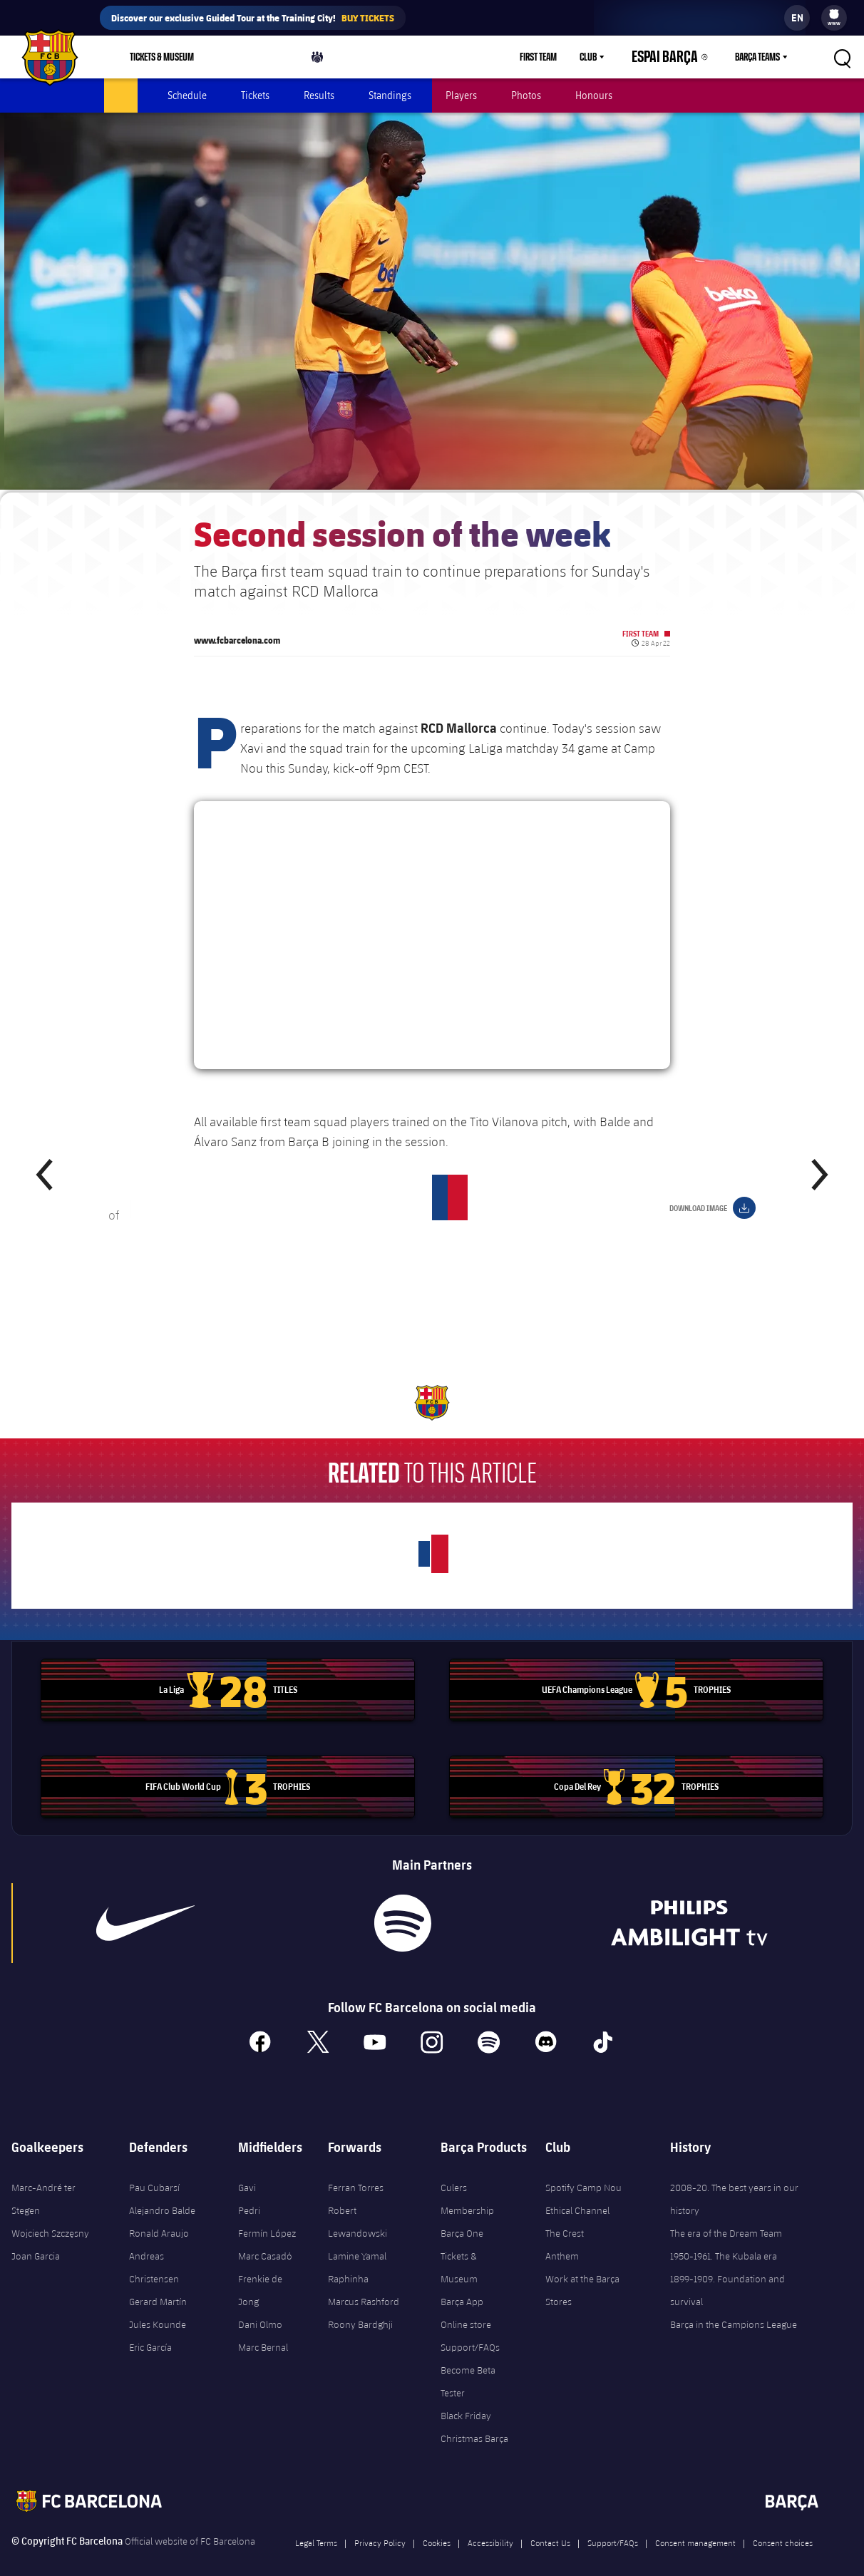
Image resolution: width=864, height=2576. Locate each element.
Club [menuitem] (613, 57)
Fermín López (267, 2215)
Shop (247, 59)
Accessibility (490, 2525)
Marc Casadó (265, 2238)
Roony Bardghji (360, 2306)
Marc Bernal (263, 2329)
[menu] (834, 18)
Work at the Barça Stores (582, 2272)
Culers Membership (467, 2181)
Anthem (562, 2238)
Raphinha (348, 2261)
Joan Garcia (35, 2238)
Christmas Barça (474, 2420)
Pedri (249, 2192)
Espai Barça (678, 57)
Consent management (695, 2525)
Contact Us (550, 2525)
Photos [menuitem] (526, 95)
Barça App (462, 2283)
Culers (323, 59)
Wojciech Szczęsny (50, 2215)
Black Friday (466, 2398)
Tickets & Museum (459, 2249)
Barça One (462, 2215)
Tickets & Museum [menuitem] (162, 57)
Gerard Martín (158, 2283)
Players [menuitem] (461, 95)
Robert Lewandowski (357, 2204)
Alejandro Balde (162, 2192)
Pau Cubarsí (154, 2169)
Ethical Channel (577, 2192)
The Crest (564, 2215)
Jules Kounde (157, 2306)
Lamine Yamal (357, 2238)
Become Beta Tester (468, 2363)
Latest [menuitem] (120, 95)
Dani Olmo (260, 2306)
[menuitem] (834, 14)
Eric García (150, 2329)
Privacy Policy (380, 2525)
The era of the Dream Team (726, 2215)
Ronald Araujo (159, 2215)
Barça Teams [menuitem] (757, 57)
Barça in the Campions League (733, 2306)
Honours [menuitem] (593, 95)
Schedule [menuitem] (187, 95)
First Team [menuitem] (563, 57)
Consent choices (783, 2525)
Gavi (247, 2169)
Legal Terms (316, 2525)
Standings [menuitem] (390, 95)
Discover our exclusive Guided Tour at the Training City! (252, 18)
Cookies (437, 2525)
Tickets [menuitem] (255, 95)
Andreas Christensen (154, 2249)
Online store (466, 2306)
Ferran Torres (356, 2169)
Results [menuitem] (319, 95)
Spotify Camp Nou (583, 2169)
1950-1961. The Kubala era (723, 2238)
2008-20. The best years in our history (734, 2181)
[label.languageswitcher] (797, 18)
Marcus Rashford (363, 2283)
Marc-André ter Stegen (43, 2181)
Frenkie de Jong (260, 2272)
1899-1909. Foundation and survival (727, 2272)
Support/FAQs (470, 2329)
